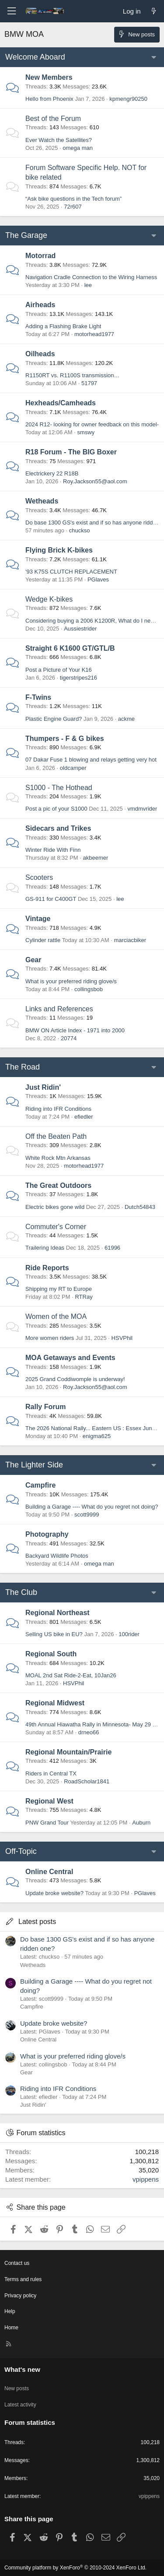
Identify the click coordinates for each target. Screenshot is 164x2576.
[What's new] (153, 11)
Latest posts (37, 1921)
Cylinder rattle (42, 940)
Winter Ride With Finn (52, 850)
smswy (86, 432)
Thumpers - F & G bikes (64, 738)
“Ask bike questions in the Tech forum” (73, 198)
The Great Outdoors (58, 1185)
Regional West (49, 1801)
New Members (49, 77)
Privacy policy (20, 2296)
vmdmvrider (142, 808)
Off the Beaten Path (56, 1136)
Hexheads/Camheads (60, 403)
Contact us (16, 2263)
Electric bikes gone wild (54, 1207)
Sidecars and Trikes (58, 828)
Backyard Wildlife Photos (56, 1555)
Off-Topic (21, 1851)
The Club (21, 1592)
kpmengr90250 (128, 99)
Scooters (39, 877)
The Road (22, 1067)
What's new (22, 2369)
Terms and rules (23, 2279)
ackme (126, 719)
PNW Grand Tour (47, 1822)
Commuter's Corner (55, 1226)
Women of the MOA (56, 1316)
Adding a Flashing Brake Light (63, 326)
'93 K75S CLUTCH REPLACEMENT (71, 571)
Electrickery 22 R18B (51, 473)
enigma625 (97, 1436)
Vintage (38, 918)
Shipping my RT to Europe (58, 1289)
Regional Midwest (54, 1703)
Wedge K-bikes (49, 599)
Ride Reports (47, 1268)
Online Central (49, 1871)
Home (11, 2327)
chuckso (79, 530)
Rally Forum (45, 1406)
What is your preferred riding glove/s (71, 981)
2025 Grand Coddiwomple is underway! (75, 1379)
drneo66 (88, 1732)
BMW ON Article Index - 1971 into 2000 (75, 1030)
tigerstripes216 (78, 677)
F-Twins (38, 697)
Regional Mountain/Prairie (68, 1752)
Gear (33, 960)
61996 (112, 1247)
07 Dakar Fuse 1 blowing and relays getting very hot (91, 759)
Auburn (141, 1822)
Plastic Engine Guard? (53, 719)
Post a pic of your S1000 (56, 808)
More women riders (49, 1338)
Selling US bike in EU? (54, 1634)
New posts (16, 2388)
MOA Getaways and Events (70, 1357)
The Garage (26, 235)
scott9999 (86, 1514)
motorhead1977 (94, 334)
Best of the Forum (53, 118)
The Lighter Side (34, 1464)
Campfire (40, 1485)
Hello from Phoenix (49, 99)
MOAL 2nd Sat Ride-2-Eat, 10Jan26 (70, 1675)
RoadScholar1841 (86, 1781)
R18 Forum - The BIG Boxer (71, 452)
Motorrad (40, 255)
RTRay (83, 1296)
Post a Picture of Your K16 (58, 669)
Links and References (59, 1009)
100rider (129, 1634)
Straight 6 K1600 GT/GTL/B (70, 648)
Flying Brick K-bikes (59, 550)
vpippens (146, 2179)
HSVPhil (122, 1338)
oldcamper (73, 768)
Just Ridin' (43, 1087)
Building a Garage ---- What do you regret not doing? (91, 1506)
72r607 (72, 206)
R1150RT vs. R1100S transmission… (72, 375)
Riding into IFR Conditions (58, 1109)
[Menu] (11, 11)
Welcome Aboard (35, 57)
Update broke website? (54, 1893)
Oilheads (40, 354)
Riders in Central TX (51, 1773)
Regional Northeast (57, 1612)
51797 (89, 383)
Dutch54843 (140, 1207)
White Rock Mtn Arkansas (58, 1158)
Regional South (51, 1654)
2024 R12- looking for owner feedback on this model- (92, 424)
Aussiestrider (80, 628)
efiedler (83, 1116)
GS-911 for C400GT (50, 899)
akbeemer (95, 857)
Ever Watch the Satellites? (58, 140)
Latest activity (20, 2405)
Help (9, 2311)
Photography (47, 1534)
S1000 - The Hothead (58, 787)
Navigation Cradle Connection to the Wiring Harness (91, 277)
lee (88, 285)
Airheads (40, 304)
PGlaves (98, 579)
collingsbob (88, 989)
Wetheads (41, 501)
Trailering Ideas (44, 1247)
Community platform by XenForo (75, 2568)
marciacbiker (130, 940)
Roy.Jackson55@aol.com (95, 481)
